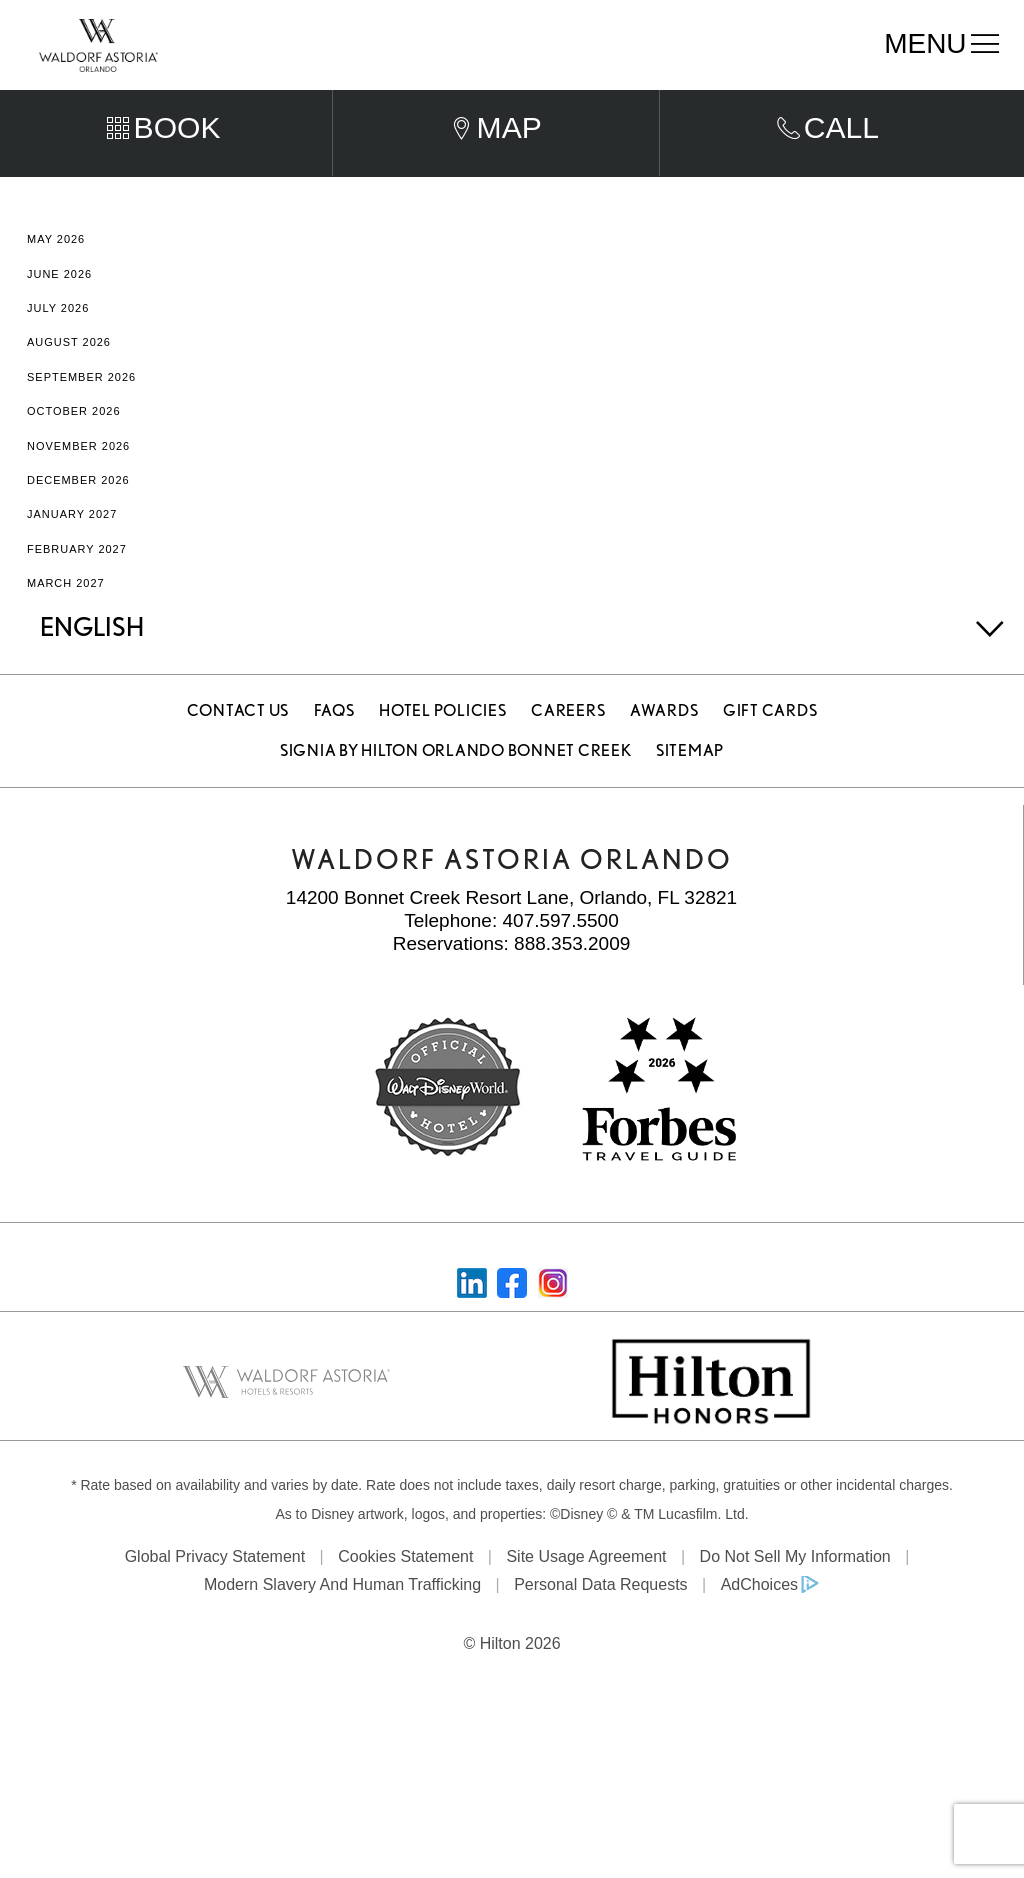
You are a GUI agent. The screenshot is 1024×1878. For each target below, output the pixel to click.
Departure (559, 99)
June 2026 (59, 313)
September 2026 (81, 416)
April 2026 (61, 244)
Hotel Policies (443, 749)
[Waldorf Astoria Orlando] (98, 43)
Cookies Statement (405, 1595)
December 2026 (78, 519)
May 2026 (56, 278)
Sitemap (690, 789)
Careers (568, 749)
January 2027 (72, 553)
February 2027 (77, 587)
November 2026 (78, 484)
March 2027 (66, 622)
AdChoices (759, 1623)
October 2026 (74, 450)
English (92, 665)
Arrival (366, 99)
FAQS (334, 749)
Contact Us (238, 749)
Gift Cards (770, 749)
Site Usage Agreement (586, 1595)
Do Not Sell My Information (795, 1595)
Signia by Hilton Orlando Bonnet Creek (456, 789)
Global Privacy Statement (215, 1595)
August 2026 (69, 381)
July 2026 (58, 347)
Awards (664, 749)
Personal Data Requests (600, 1623)
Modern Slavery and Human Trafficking (342, 1623)
